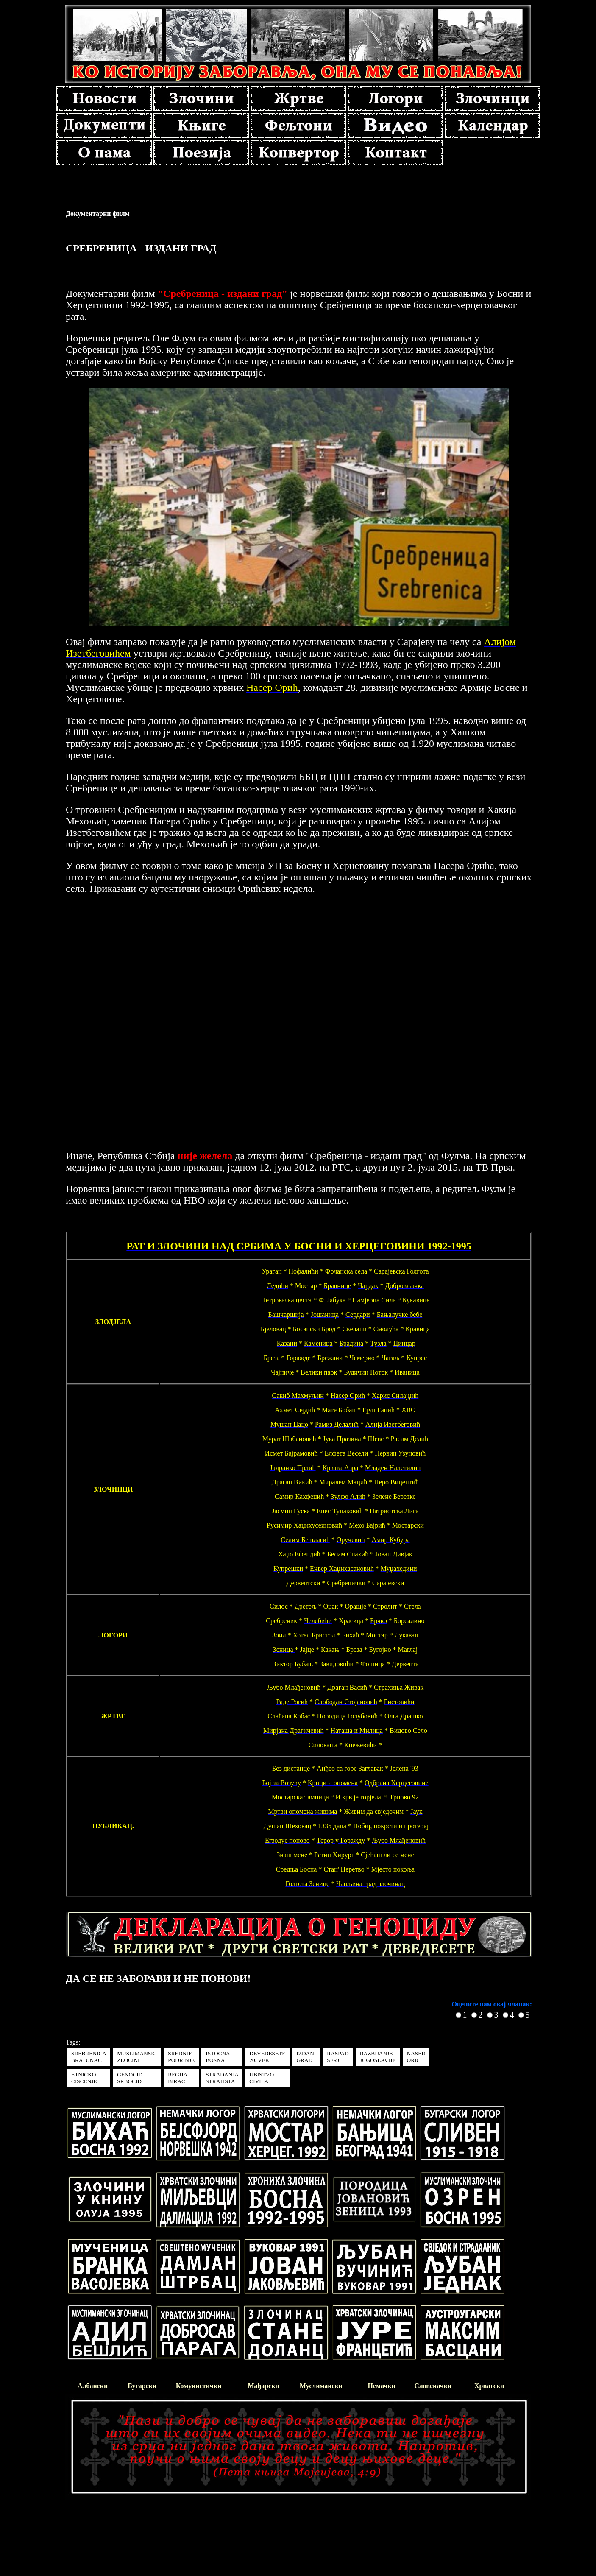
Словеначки (432, 2385)
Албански (93, 2385)
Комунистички (198, 2385)
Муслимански (321, 2385)
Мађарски (263, 2385)
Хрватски (489, 2385)
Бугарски (142, 2385)
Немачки (381, 2385)
